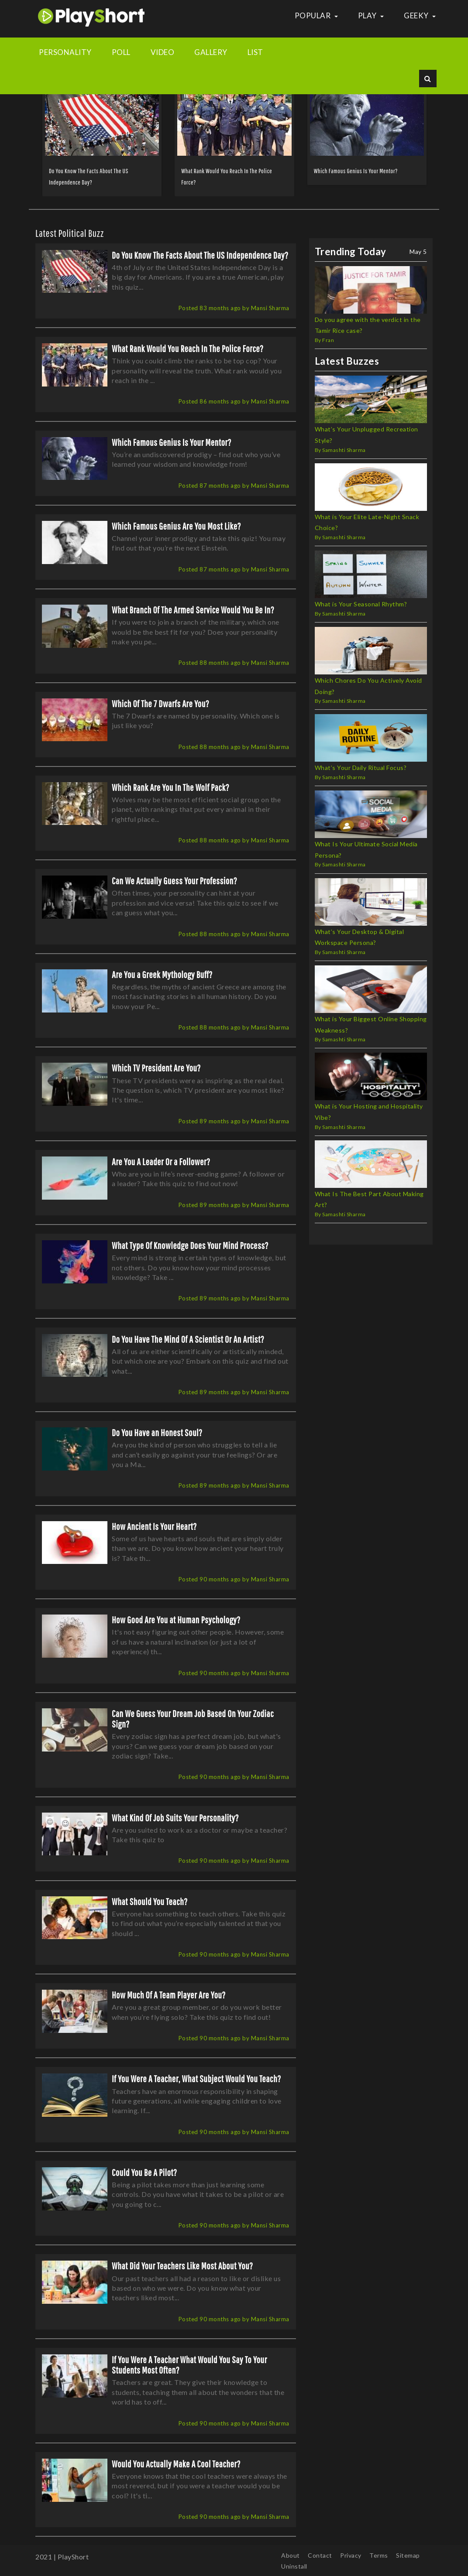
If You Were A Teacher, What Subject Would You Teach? (196, 2078)
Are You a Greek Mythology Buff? (162, 974)
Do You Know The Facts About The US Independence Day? (200, 255)
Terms (378, 2555)
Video (163, 52)
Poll (121, 52)
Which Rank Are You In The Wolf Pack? (170, 787)
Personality (65, 52)
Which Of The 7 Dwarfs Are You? (160, 703)
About (290, 2555)
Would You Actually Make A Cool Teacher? (176, 2463)
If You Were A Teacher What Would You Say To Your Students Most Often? (189, 2364)
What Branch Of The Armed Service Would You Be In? (193, 609)
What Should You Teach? (150, 1901)
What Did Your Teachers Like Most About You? (182, 2265)
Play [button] (371, 15)
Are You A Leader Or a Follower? (161, 1161)
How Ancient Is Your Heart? (154, 1526)
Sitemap (408, 2555)
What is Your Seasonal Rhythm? (361, 604)
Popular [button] (316, 15)
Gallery (210, 52)
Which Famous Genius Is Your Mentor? (356, 170)
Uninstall (294, 2566)
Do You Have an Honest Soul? (157, 1432)
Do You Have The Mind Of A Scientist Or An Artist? (188, 1339)
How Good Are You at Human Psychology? (176, 1619)
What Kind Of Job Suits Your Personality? (175, 1817)
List (255, 52)
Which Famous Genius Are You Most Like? (176, 525)
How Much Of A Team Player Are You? (169, 1994)
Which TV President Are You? (156, 1067)
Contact (320, 2555)
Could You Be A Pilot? (144, 2172)
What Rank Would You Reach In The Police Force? (187, 348)
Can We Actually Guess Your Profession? (174, 880)
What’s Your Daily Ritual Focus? (361, 767)
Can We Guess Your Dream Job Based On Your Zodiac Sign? (193, 1718)
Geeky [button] (420, 15)
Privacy (350, 2555)
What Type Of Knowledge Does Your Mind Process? (190, 1245)
